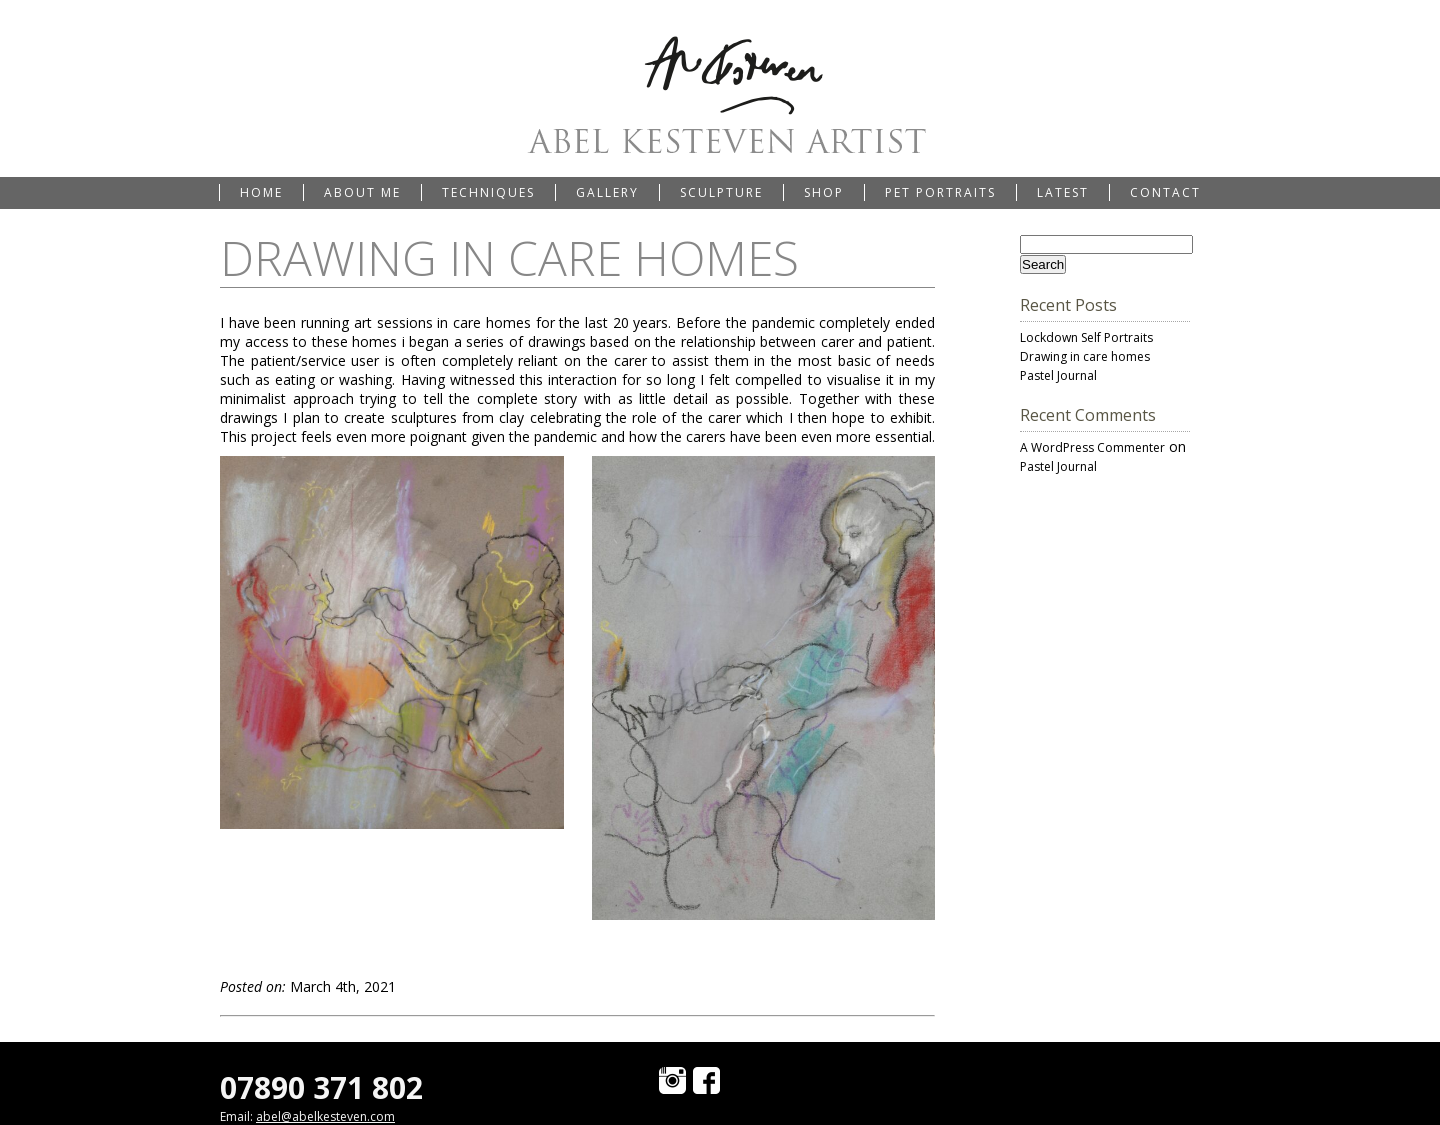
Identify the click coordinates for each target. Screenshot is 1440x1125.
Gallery (607, 192)
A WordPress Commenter (1092, 447)
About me (362, 192)
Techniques (488, 192)
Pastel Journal (1058, 375)
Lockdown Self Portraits (1086, 337)
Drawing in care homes (1085, 356)
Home (261, 192)
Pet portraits (940, 192)
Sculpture (721, 192)
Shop (824, 192)
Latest (1063, 192)
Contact (1165, 192)
